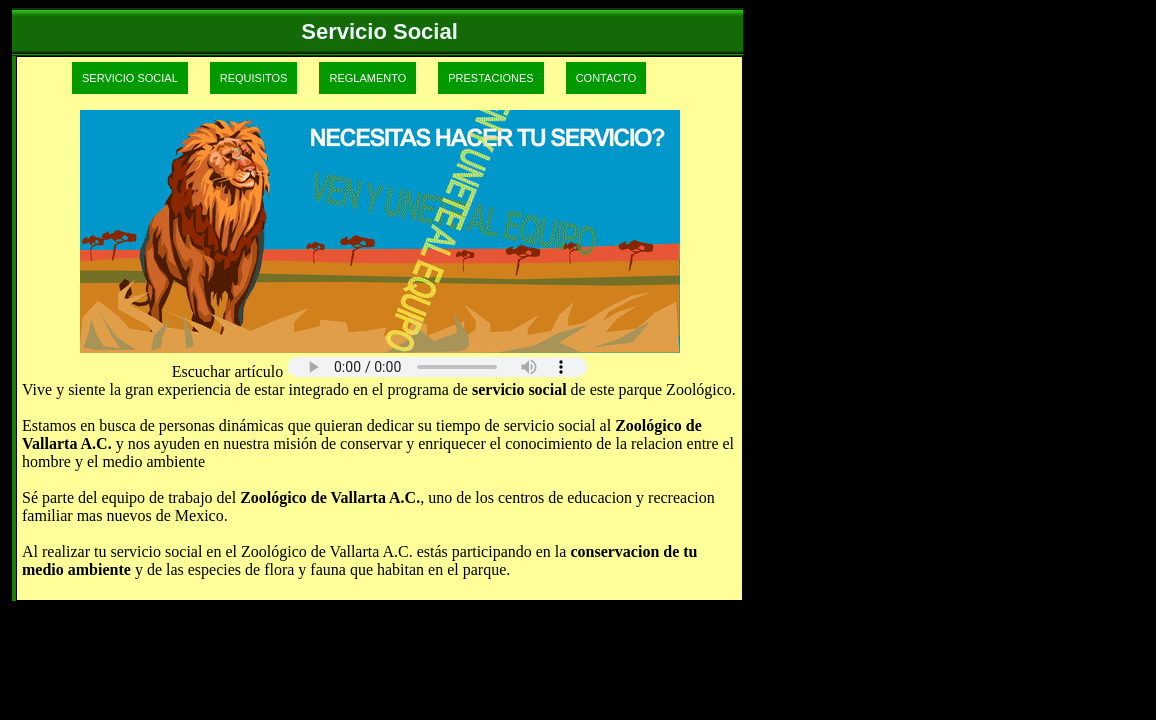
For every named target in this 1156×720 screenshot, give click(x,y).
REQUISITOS (254, 78)
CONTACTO (606, 78)
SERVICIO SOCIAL (130, 78)
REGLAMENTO (367, 78)
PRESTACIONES (490, 78)
